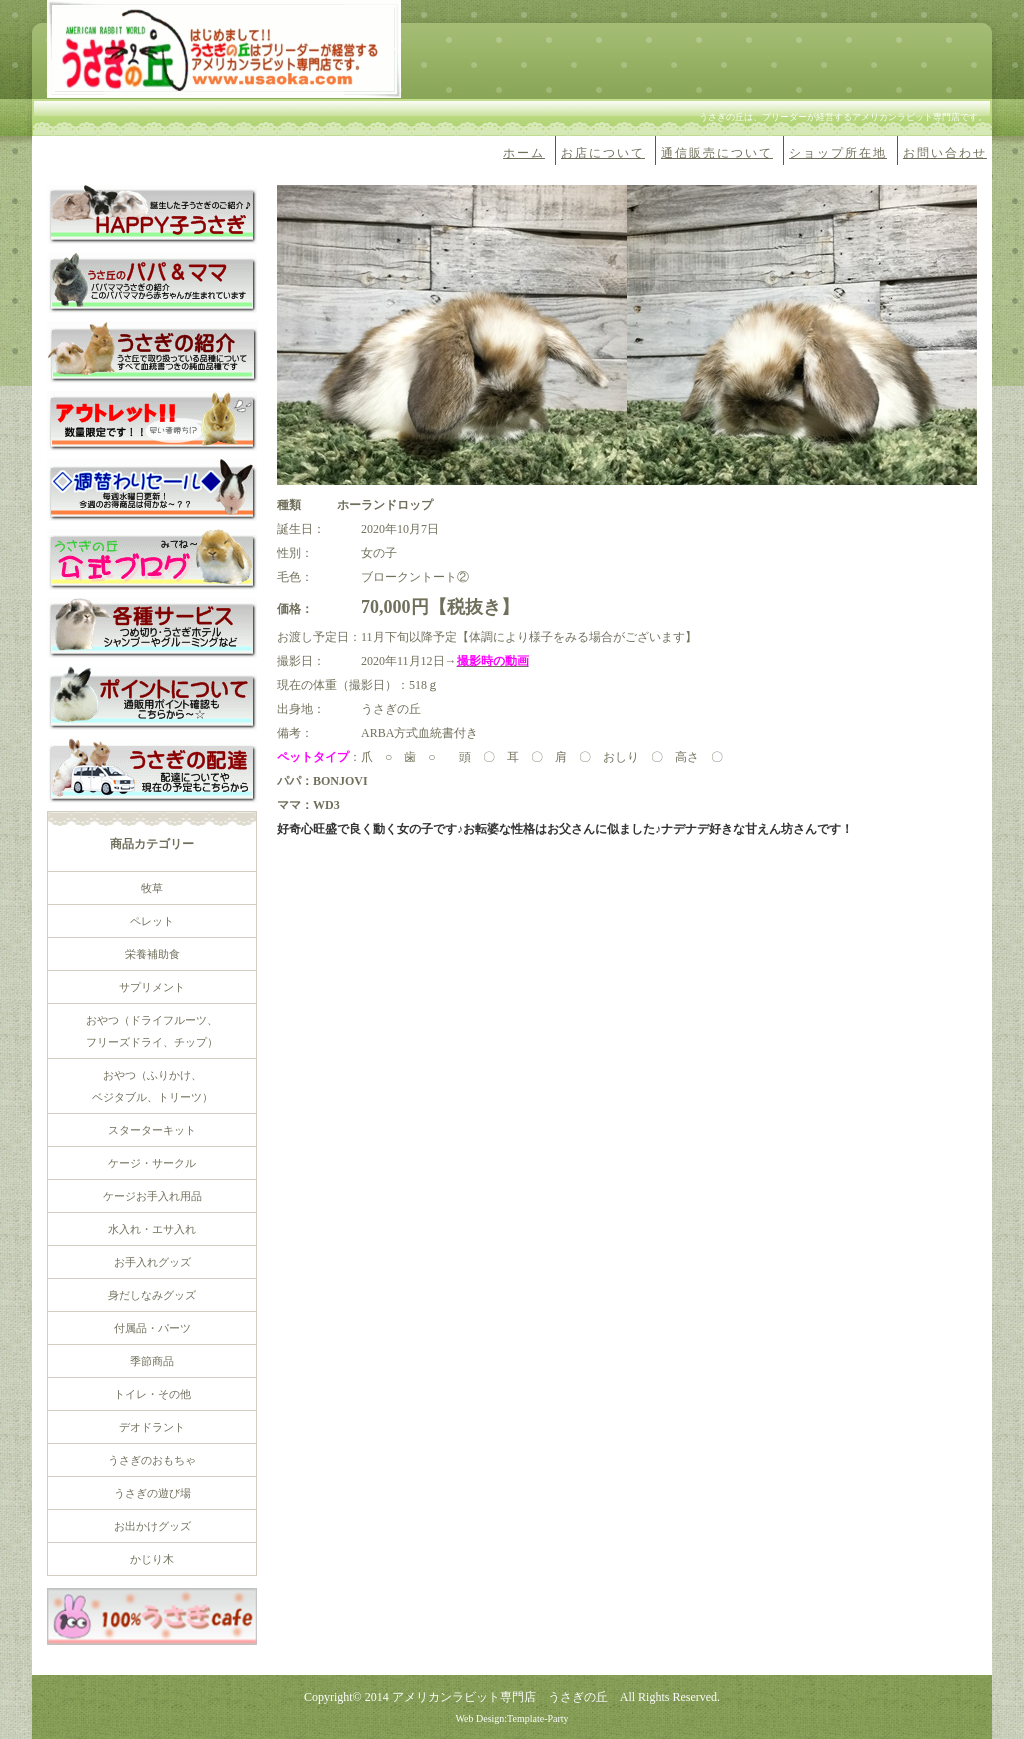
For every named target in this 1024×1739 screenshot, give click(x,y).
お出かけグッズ (152, 1526)
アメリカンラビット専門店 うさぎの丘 (500, 1697)
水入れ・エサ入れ (152, 1229)
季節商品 (152, 1361)
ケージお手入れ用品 (152, 1196)
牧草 (152, 888)
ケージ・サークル (152, 1163)
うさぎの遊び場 (152, 1493)
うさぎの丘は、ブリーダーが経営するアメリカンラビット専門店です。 (843, 117)
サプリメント (152, 987)
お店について (603, 153)
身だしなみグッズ (152, 1295)
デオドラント (152, 1427)
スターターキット (152, 1130)
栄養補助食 (152, 954)
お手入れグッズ (152, 1262)
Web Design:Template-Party (511, 1718)
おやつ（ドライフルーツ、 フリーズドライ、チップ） (152, 1031)
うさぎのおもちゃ (152, 1460)
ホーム (524, 153)
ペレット (152, 921)
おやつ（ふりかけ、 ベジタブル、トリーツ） (152, 1086)
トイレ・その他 (152, 1394)
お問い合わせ (945, 153)
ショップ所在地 (838, 153)
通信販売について (717, 153)
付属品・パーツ (152, 1328)
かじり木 (152, 1559)
